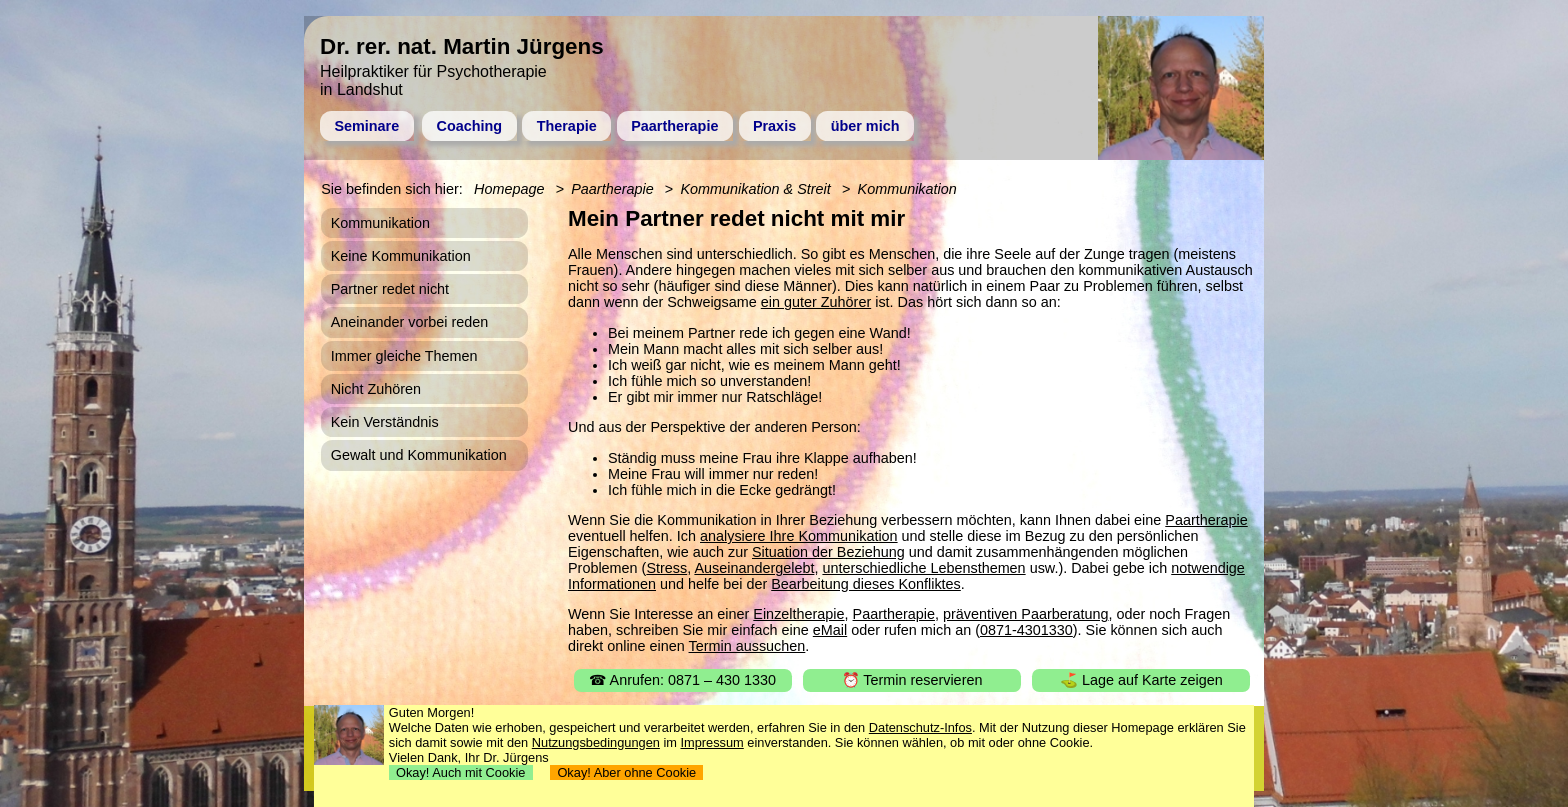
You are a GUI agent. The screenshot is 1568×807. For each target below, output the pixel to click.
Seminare (366, 126)
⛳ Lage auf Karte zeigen (1141, 680)
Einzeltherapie (798, 614)
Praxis (774, 126)
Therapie (567, 126)
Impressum (712, 742)
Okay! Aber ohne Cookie (626, 772)
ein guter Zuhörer (816, 302)
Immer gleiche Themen (404, 356)
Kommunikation (907, 189)
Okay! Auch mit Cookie (461, 772)
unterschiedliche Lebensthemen (923, 568)
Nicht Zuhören (376, 389)
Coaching (470, 126)
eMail (830, 630)
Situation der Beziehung (828, 552)
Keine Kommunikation (401, 256)
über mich (865, 126)
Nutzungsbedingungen (596, 742)
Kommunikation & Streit (755, 189)
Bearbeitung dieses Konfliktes (866, 584)
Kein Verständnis (385, 422)
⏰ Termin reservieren (912, 680)
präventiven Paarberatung (1026, 614)
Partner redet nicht (390, 289)
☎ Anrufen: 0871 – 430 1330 (682, 680)
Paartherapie (674, 126)
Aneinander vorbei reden (410, 322)
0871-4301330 (1026, 630)
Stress (666, 568)
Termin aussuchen (747, 646)
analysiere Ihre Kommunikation (799, 536)
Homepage (509, 189)
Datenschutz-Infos (920, 727)
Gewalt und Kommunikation (419, 455)
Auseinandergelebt (754, 568)
